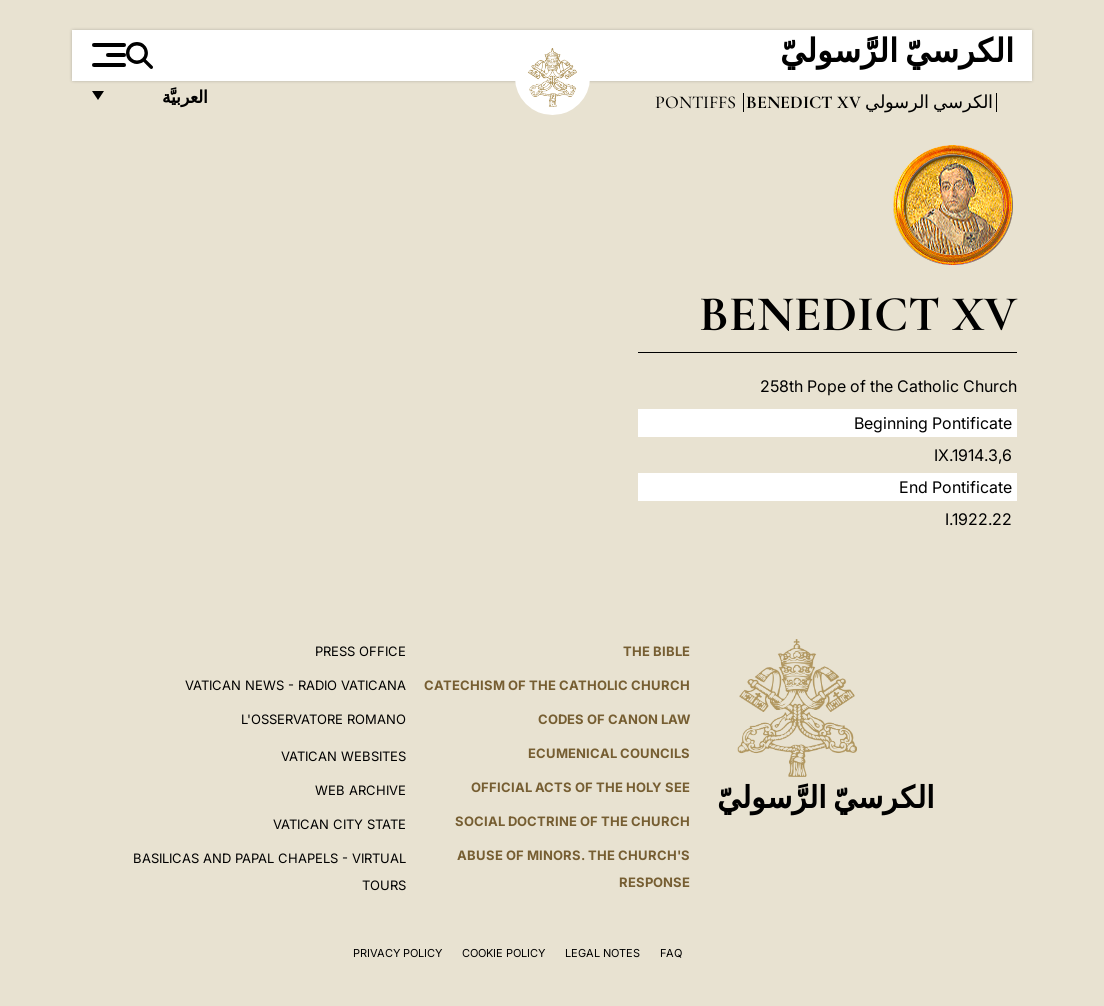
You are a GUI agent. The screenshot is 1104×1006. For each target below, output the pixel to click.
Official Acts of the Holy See (580, 787)
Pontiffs (697, 102)
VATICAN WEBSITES (343, 756)
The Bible (656, 651)
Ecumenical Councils (609, 753)
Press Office (360, 651)
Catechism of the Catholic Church (557, 685)
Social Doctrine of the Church (572, 821)
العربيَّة (163, 102)
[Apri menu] (106, 55)
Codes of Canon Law (614, 719)
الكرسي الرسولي (927, 102)
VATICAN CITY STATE (339, 824)
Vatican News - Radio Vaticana (295, 685)
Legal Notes (602, 953)
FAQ (671, 953)
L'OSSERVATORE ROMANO (323, 719)
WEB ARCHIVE (360, 790)
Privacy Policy (397, 953)
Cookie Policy (503, 953)
